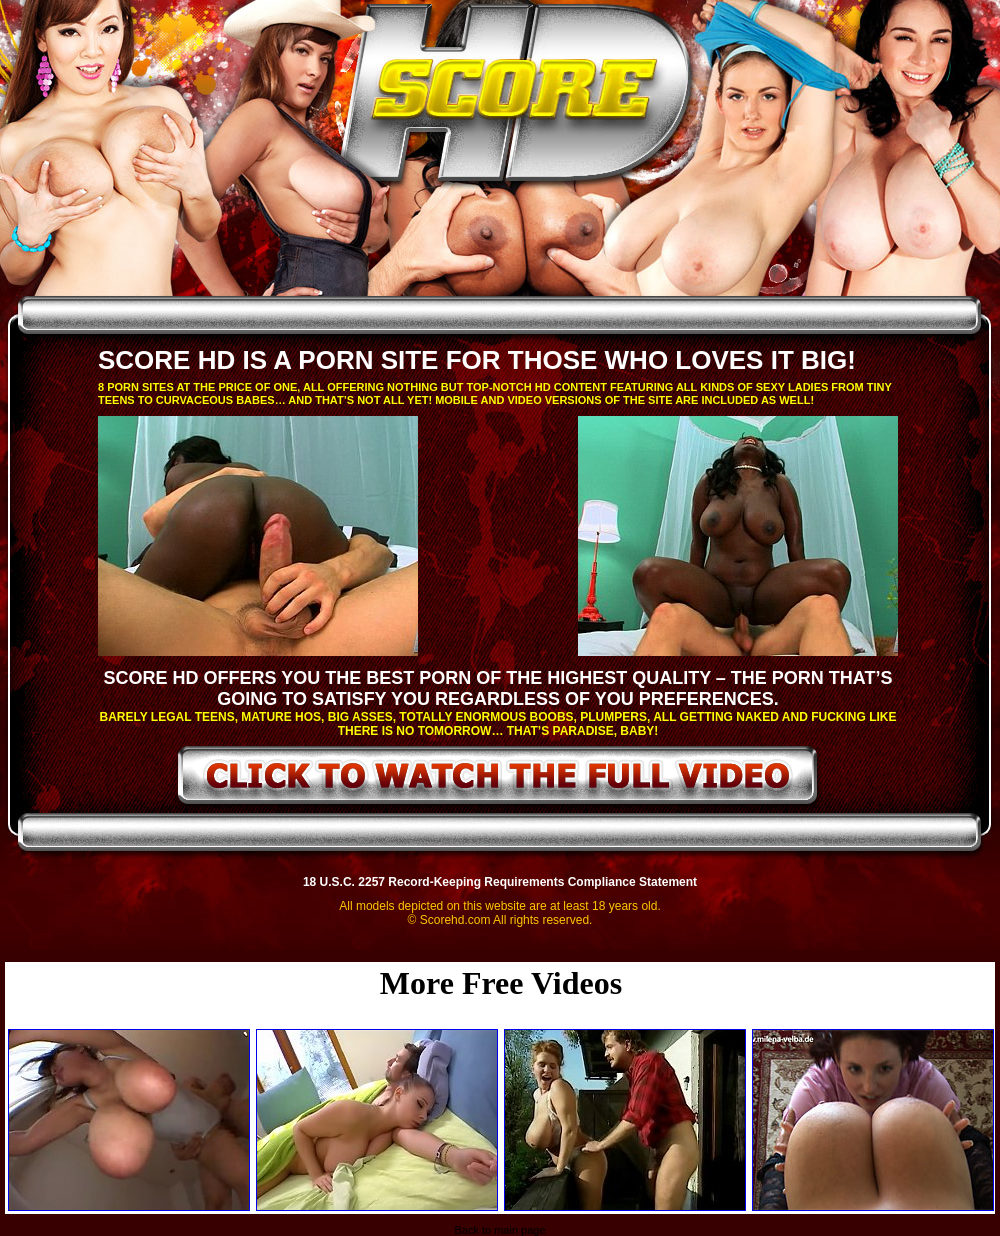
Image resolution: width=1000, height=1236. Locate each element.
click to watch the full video (498, 779)
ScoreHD (517, 98)
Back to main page (499, 1230)
